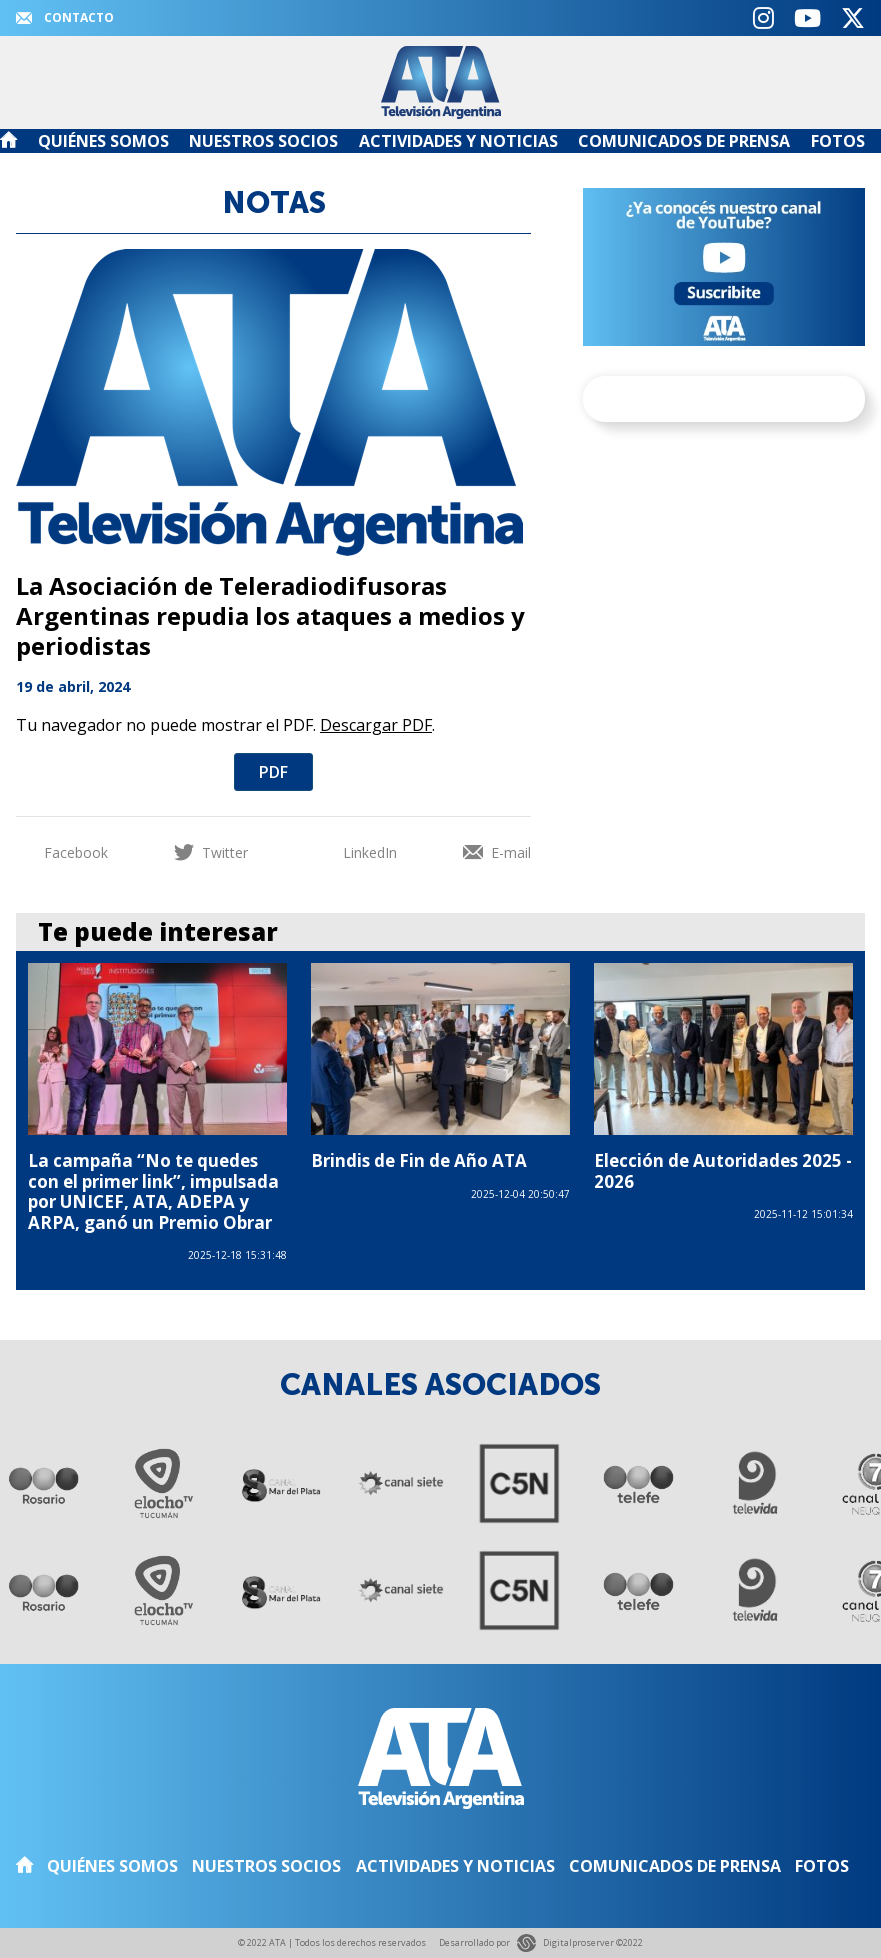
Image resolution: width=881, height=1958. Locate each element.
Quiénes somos (103, 141)
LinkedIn (356, 852)
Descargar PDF (376, 725)
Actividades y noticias (458, 141)
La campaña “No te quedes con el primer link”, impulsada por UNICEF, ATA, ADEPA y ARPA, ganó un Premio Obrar (153, 1191)
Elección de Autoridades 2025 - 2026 (723, 1170)
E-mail (497, 852)
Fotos (838, 141)
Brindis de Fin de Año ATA (419, 1160)
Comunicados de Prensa (684, 141)
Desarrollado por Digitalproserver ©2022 (541, 1943)
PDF (273, 772)
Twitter (211, 852)
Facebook (62, 852)
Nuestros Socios (263, 141)
